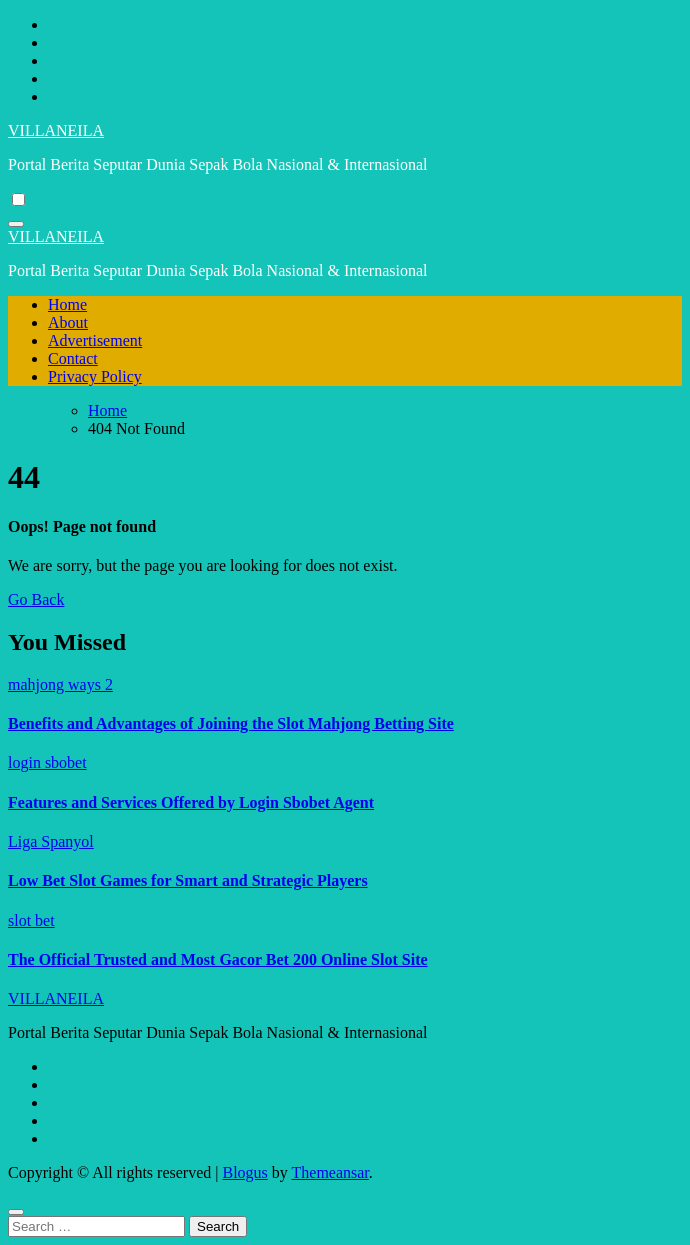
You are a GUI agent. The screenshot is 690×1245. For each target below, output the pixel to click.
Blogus (244, 1172)
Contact (73, 358)
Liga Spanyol (51, 841)
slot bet (31, 920)
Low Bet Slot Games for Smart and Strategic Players (188, 880)
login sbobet (47, 762)
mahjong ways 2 (60, 684)
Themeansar (330, 1172)
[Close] (16, 1212)
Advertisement (95, 340)
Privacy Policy (95, 376)
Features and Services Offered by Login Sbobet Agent (191, 802)
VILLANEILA (56, 130)
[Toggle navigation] (16, 224)
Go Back (36, 599)
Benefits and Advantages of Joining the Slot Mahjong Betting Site (231, 723)
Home (67, 304)
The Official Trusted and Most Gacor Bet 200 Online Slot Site (218, 959)
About (68, 322)
